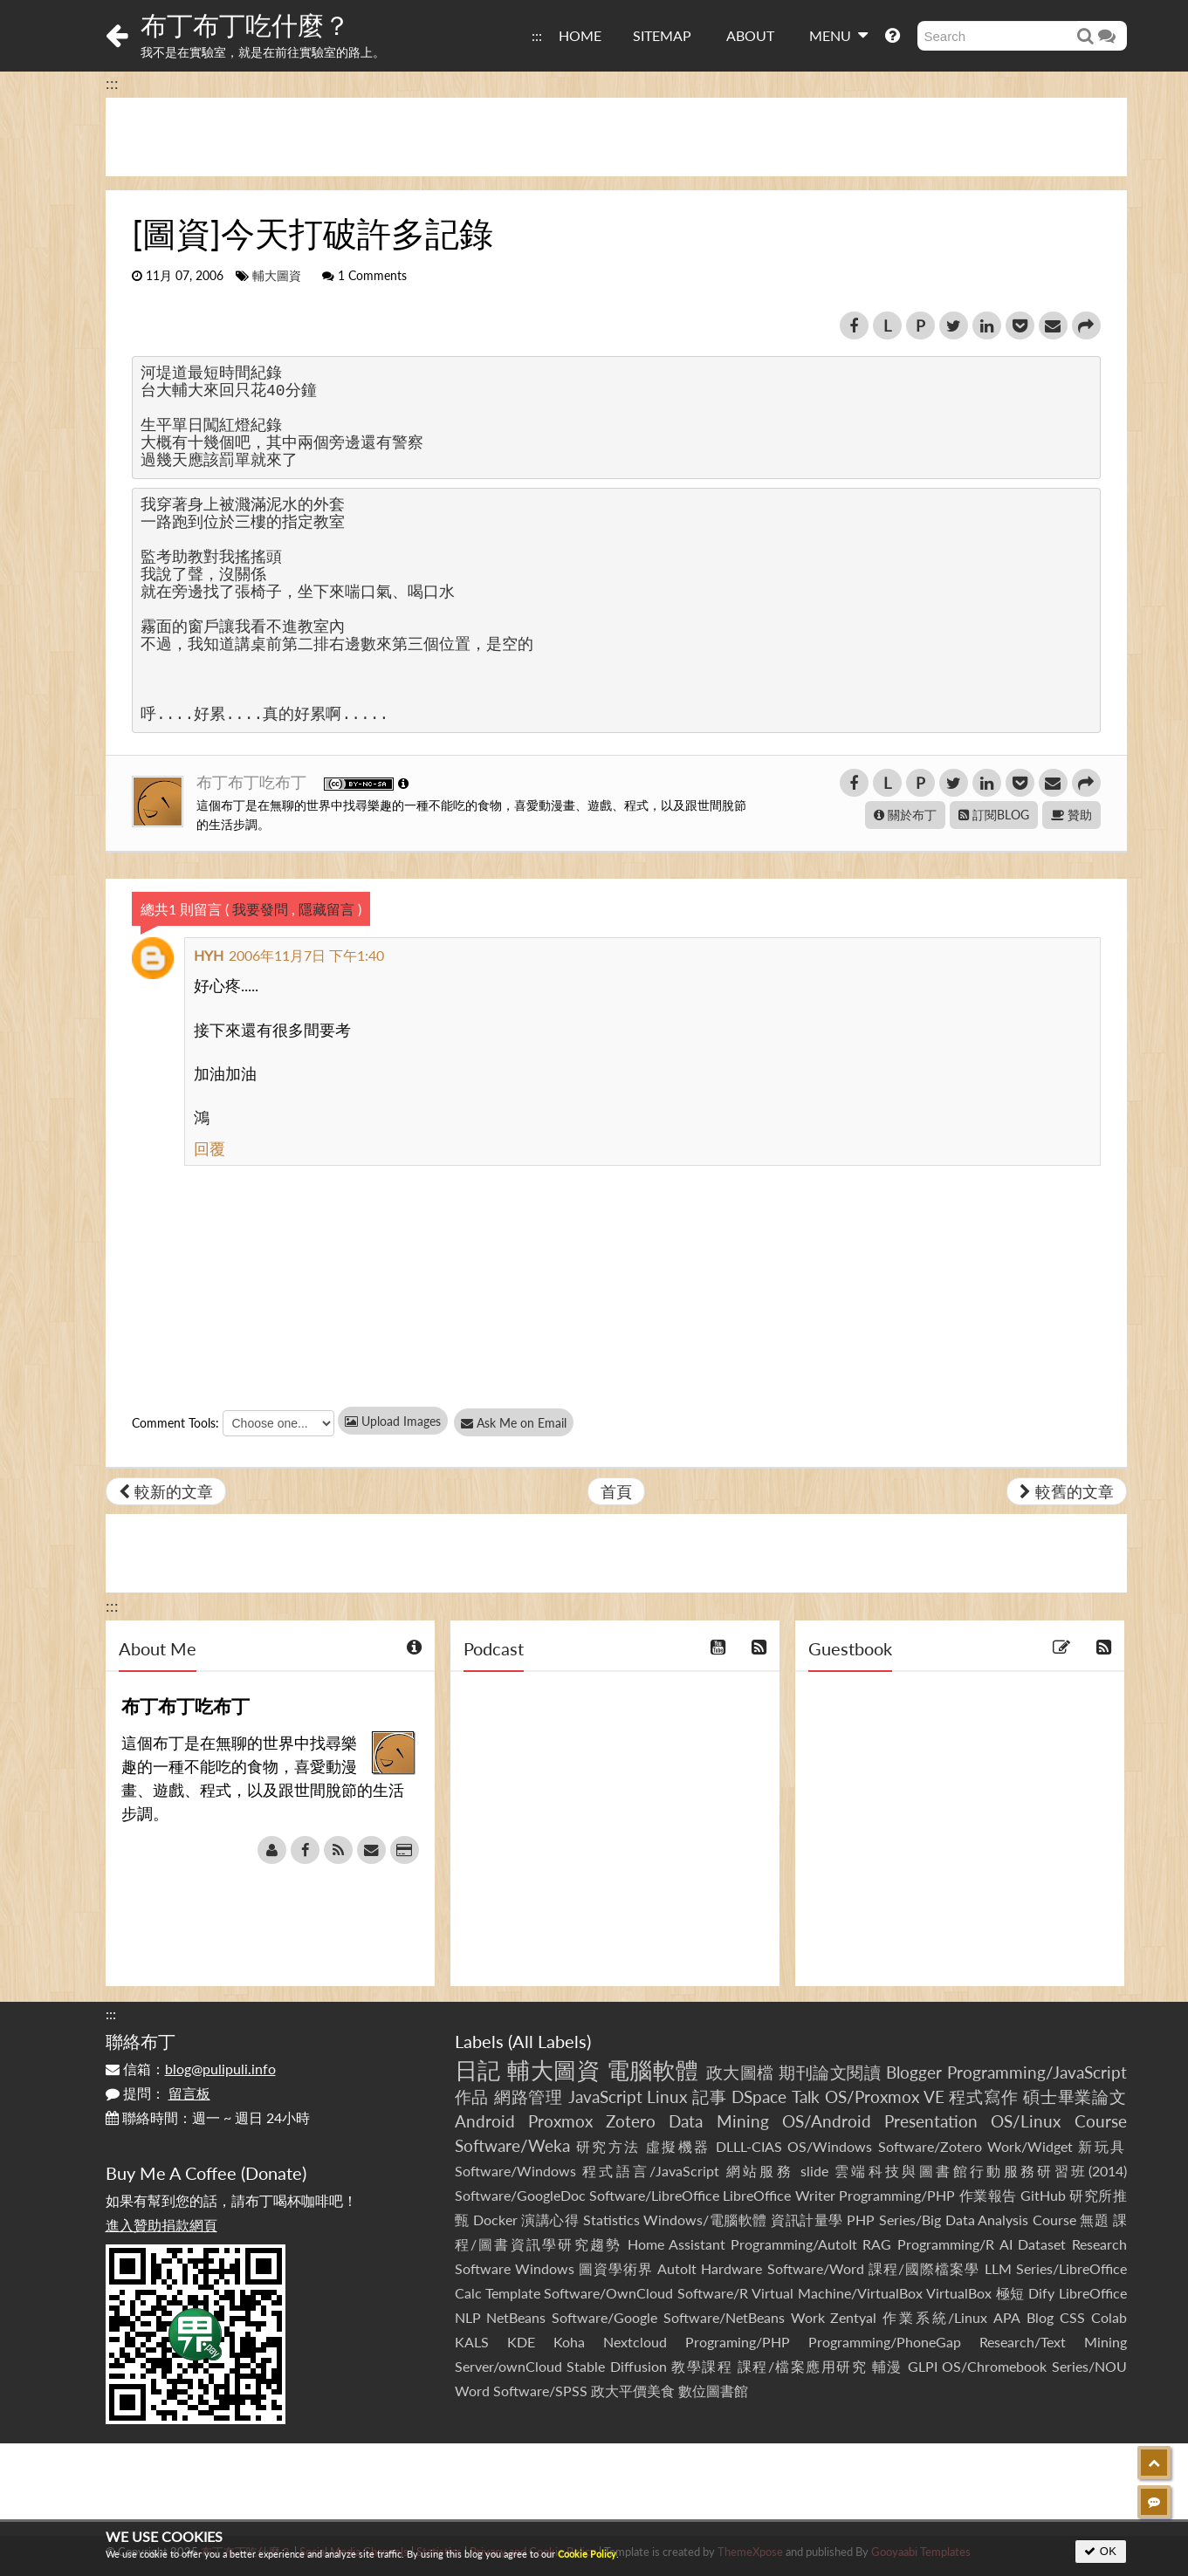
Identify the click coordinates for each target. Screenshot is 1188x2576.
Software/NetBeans (724, 2317)
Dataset (1042, 2244)
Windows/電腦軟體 (705, 2219)
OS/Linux (1026, 2121)
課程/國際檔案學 (924, 2268)
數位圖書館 (713, 2390)
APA (1006, 2317)
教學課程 (701, 2366)
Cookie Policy (587, 2553)
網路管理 (528, 2096)
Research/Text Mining (1053, 2341)
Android (485, 2121)
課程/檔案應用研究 (803, 2366)
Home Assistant (676, 2244)
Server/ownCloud (508, 2366)
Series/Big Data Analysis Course (977, 2219)
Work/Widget (1030, 2146)
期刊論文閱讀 (830, 2072)
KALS (472, 2341)
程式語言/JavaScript (650, 2170)
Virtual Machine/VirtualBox (837, 2293)
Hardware (731, 2268)
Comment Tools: (175, 1422)
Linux (667, 2096)
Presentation (931, 2121)
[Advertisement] (616, 137)
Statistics (611, 2219)
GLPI (922, 2366)
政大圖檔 (740, 2072)
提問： (158, 2093)
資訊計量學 (807, 2219)
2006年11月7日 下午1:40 (306, 955)
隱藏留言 (326, 909)
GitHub (1043, 2195)
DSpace (758, 2096)
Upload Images (393, 1421)
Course (1101, 2121)
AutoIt (677, 2268)
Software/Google (604, 2317)
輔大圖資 (276, 276)
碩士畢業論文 (1075, 2096)
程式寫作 (983, 2096)
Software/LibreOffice (654, 2195)
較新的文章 (166, 1491)
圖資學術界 (616, 2268)
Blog (1040, 2317)
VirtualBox (959, 2293)
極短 (1010, 2293)
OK (1100, 2551)
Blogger (914, 2072)
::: (537, 35)
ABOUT (750, 35)
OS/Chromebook (994, 2366)
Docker (495, 2219)
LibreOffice (1093, 2293)
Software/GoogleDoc (520, 2195)
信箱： (191, 2068)
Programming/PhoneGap (884, 2341)
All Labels (549, 2041)
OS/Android (826, 2121)
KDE (521, 2341)
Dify (1041, 2293)
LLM (998, 2268)
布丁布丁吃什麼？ (245, 24)
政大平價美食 (633, 2390)
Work (808, 2317)
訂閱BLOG (993, 814)
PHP (861, 2219)
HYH (208, 955)
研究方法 (608, 2146)
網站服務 (759, 2170)
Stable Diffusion (617, 2366)
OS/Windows (829, 2146)
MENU (838, 35)
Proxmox (560, 2121)
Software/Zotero (930, 2146)
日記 (478, 2070)
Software (483, 2268)
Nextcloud (635, 2341)
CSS (1072, 2317)
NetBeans (516, 2317)
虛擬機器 (678, 2146)
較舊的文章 (1067, 1491)
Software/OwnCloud (608, 2293)
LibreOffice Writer (778, 2195)
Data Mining (718, 2121)
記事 (709, 2096)
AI (1006, 2244)
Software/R (712, 2293)
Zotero (631, 2121)
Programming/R (945, 2244)
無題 (1094, 2219)
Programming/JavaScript (1037, 2072)
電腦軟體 (653, 2070)
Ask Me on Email (525, 1422)
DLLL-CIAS (749, 2146)
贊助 (1071, 814)
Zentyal (853, 2317)
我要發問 (260, 909)
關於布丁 (905, 814)
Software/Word (815, 2268)
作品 (472, 2096)
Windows (544, 2268)
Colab (1109, 2317)
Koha (569, 2341)
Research (1099, 2244)
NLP (468, 2317)
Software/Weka (512, 2145)
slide (814, 2170)
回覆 (209, 1148)
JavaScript (605, 2096)
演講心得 (550, 2219)
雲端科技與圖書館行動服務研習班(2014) (980, 2170)
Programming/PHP (897, 2195)
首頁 (616, 1491)
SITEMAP (662, 35)
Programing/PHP (737, 2341)
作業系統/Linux (934, 2317)
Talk (806, 2096)
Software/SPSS (540, 2390)
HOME (580, 35)
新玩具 (1102, 2146)
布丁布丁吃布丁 (253, 781)
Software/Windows (515, 2170)
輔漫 (887, 2366)
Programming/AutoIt (794, 2244)
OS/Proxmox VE (884, 2096)
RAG (876, 2244)
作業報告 (988, 2195)
